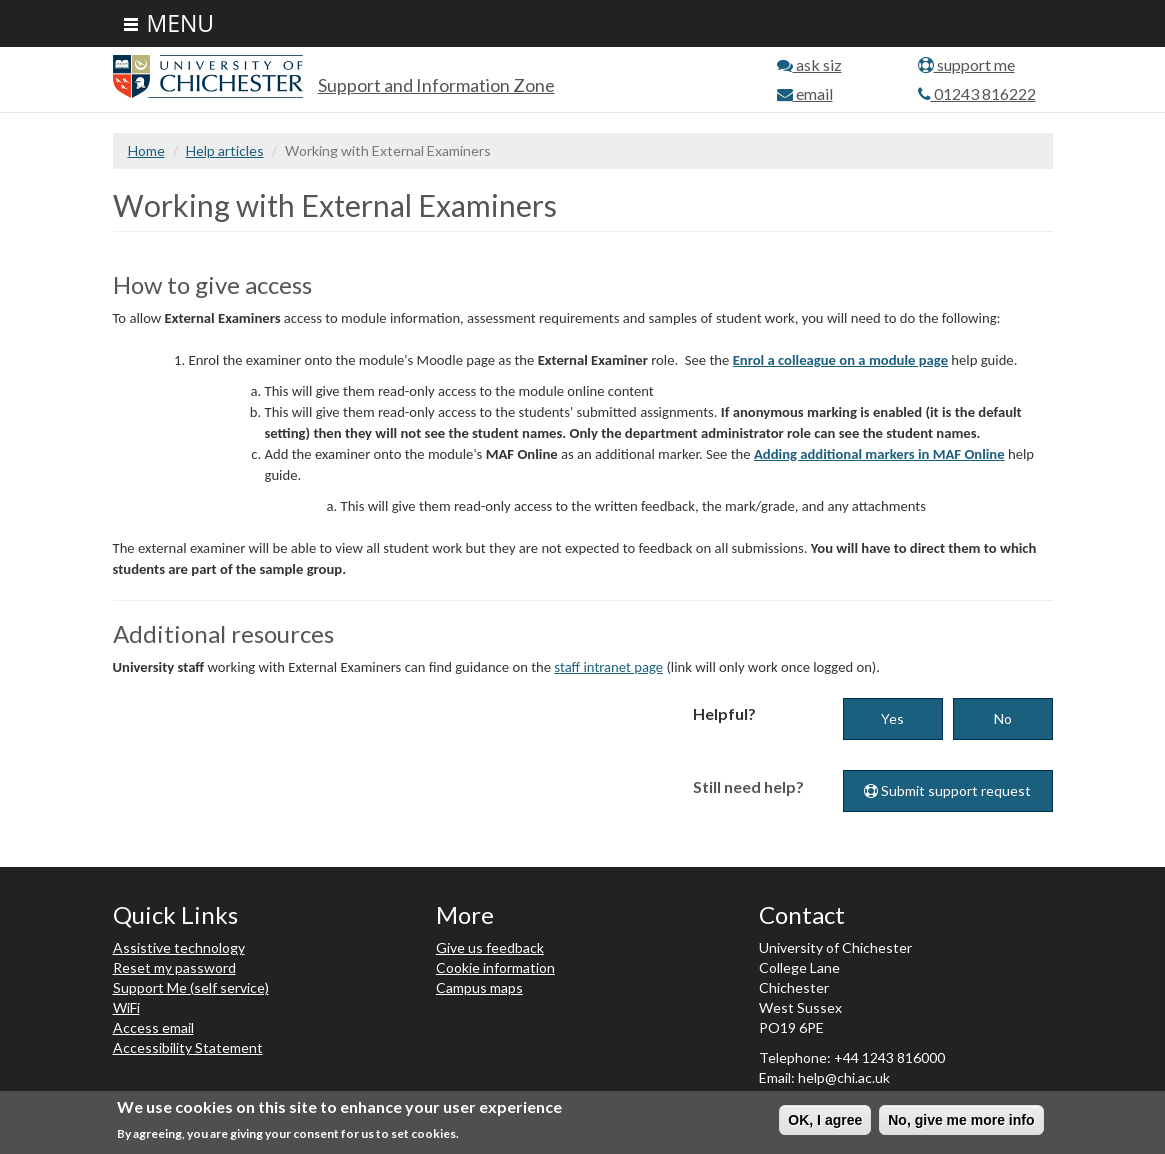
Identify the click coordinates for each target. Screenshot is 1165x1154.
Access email (153, 1027)
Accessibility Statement (188, 1047)
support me (966, 64)
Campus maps (479, 987)
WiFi (126, 1007)
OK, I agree (825, 1121)
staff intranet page (608, 667)
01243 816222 (977, 93)
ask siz (809, 64)
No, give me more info (961, 1121)
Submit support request (947, 790)
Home (146, 150)
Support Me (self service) (191, 987)
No (1003, 718)
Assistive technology (179, 947)
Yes (892, 718)
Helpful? (724, 713)
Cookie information (495, 967)
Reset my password (174, 967)
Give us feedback (490, 947)
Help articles (225, 150)
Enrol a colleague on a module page (840, 360)
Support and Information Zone (436, 85)
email (805, 93)
